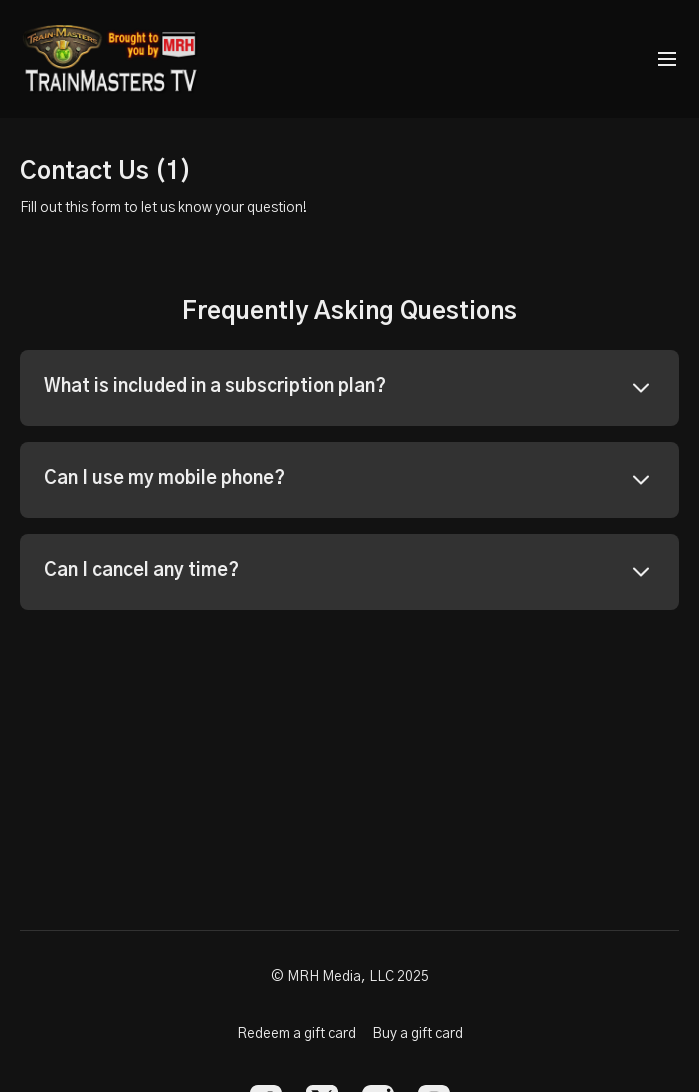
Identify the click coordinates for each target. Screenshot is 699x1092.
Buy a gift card (417, 1034)
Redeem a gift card (296, 1034)
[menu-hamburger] (667, 59)
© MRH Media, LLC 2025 (350, 977)
